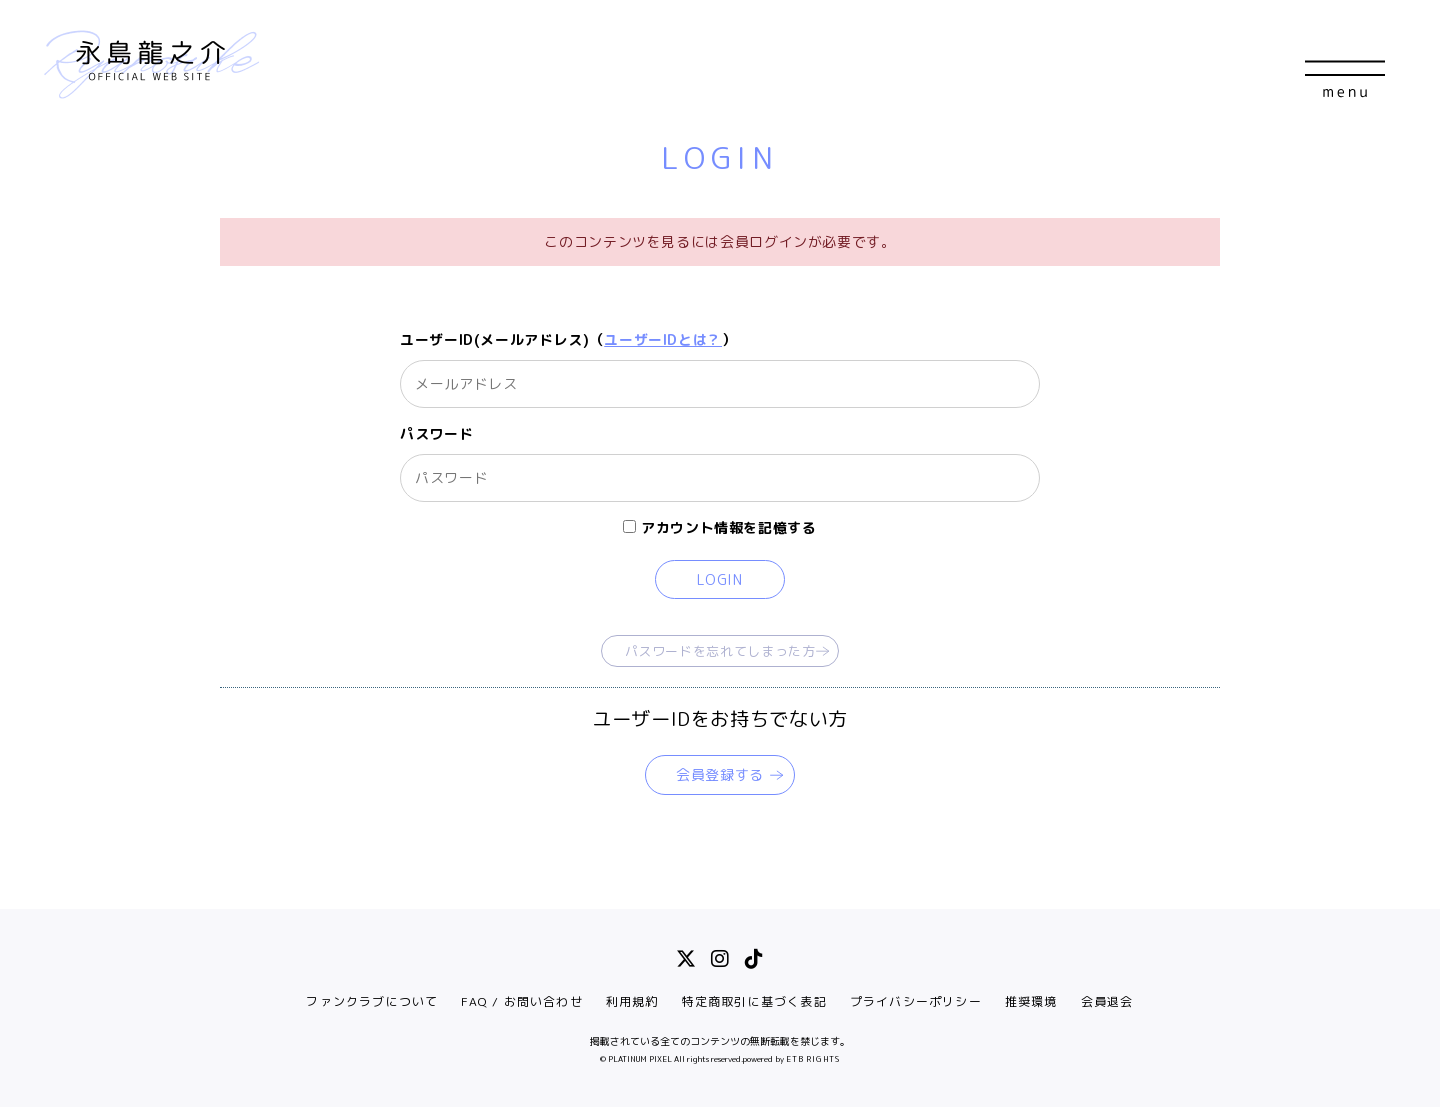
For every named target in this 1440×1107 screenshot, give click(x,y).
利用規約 (632, 1001)
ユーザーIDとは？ (663, 339)
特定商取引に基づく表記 (754, 1001)
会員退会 (1107, 1001)
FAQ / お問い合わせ (521, 1001)
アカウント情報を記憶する (719, 527)
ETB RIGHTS (813, 1059)
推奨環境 (1031, 1001)
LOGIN (719, 579)
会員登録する (720, 774)
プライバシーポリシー (916, 1001)
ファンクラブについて (372, 1001)
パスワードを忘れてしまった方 (720, 651)
